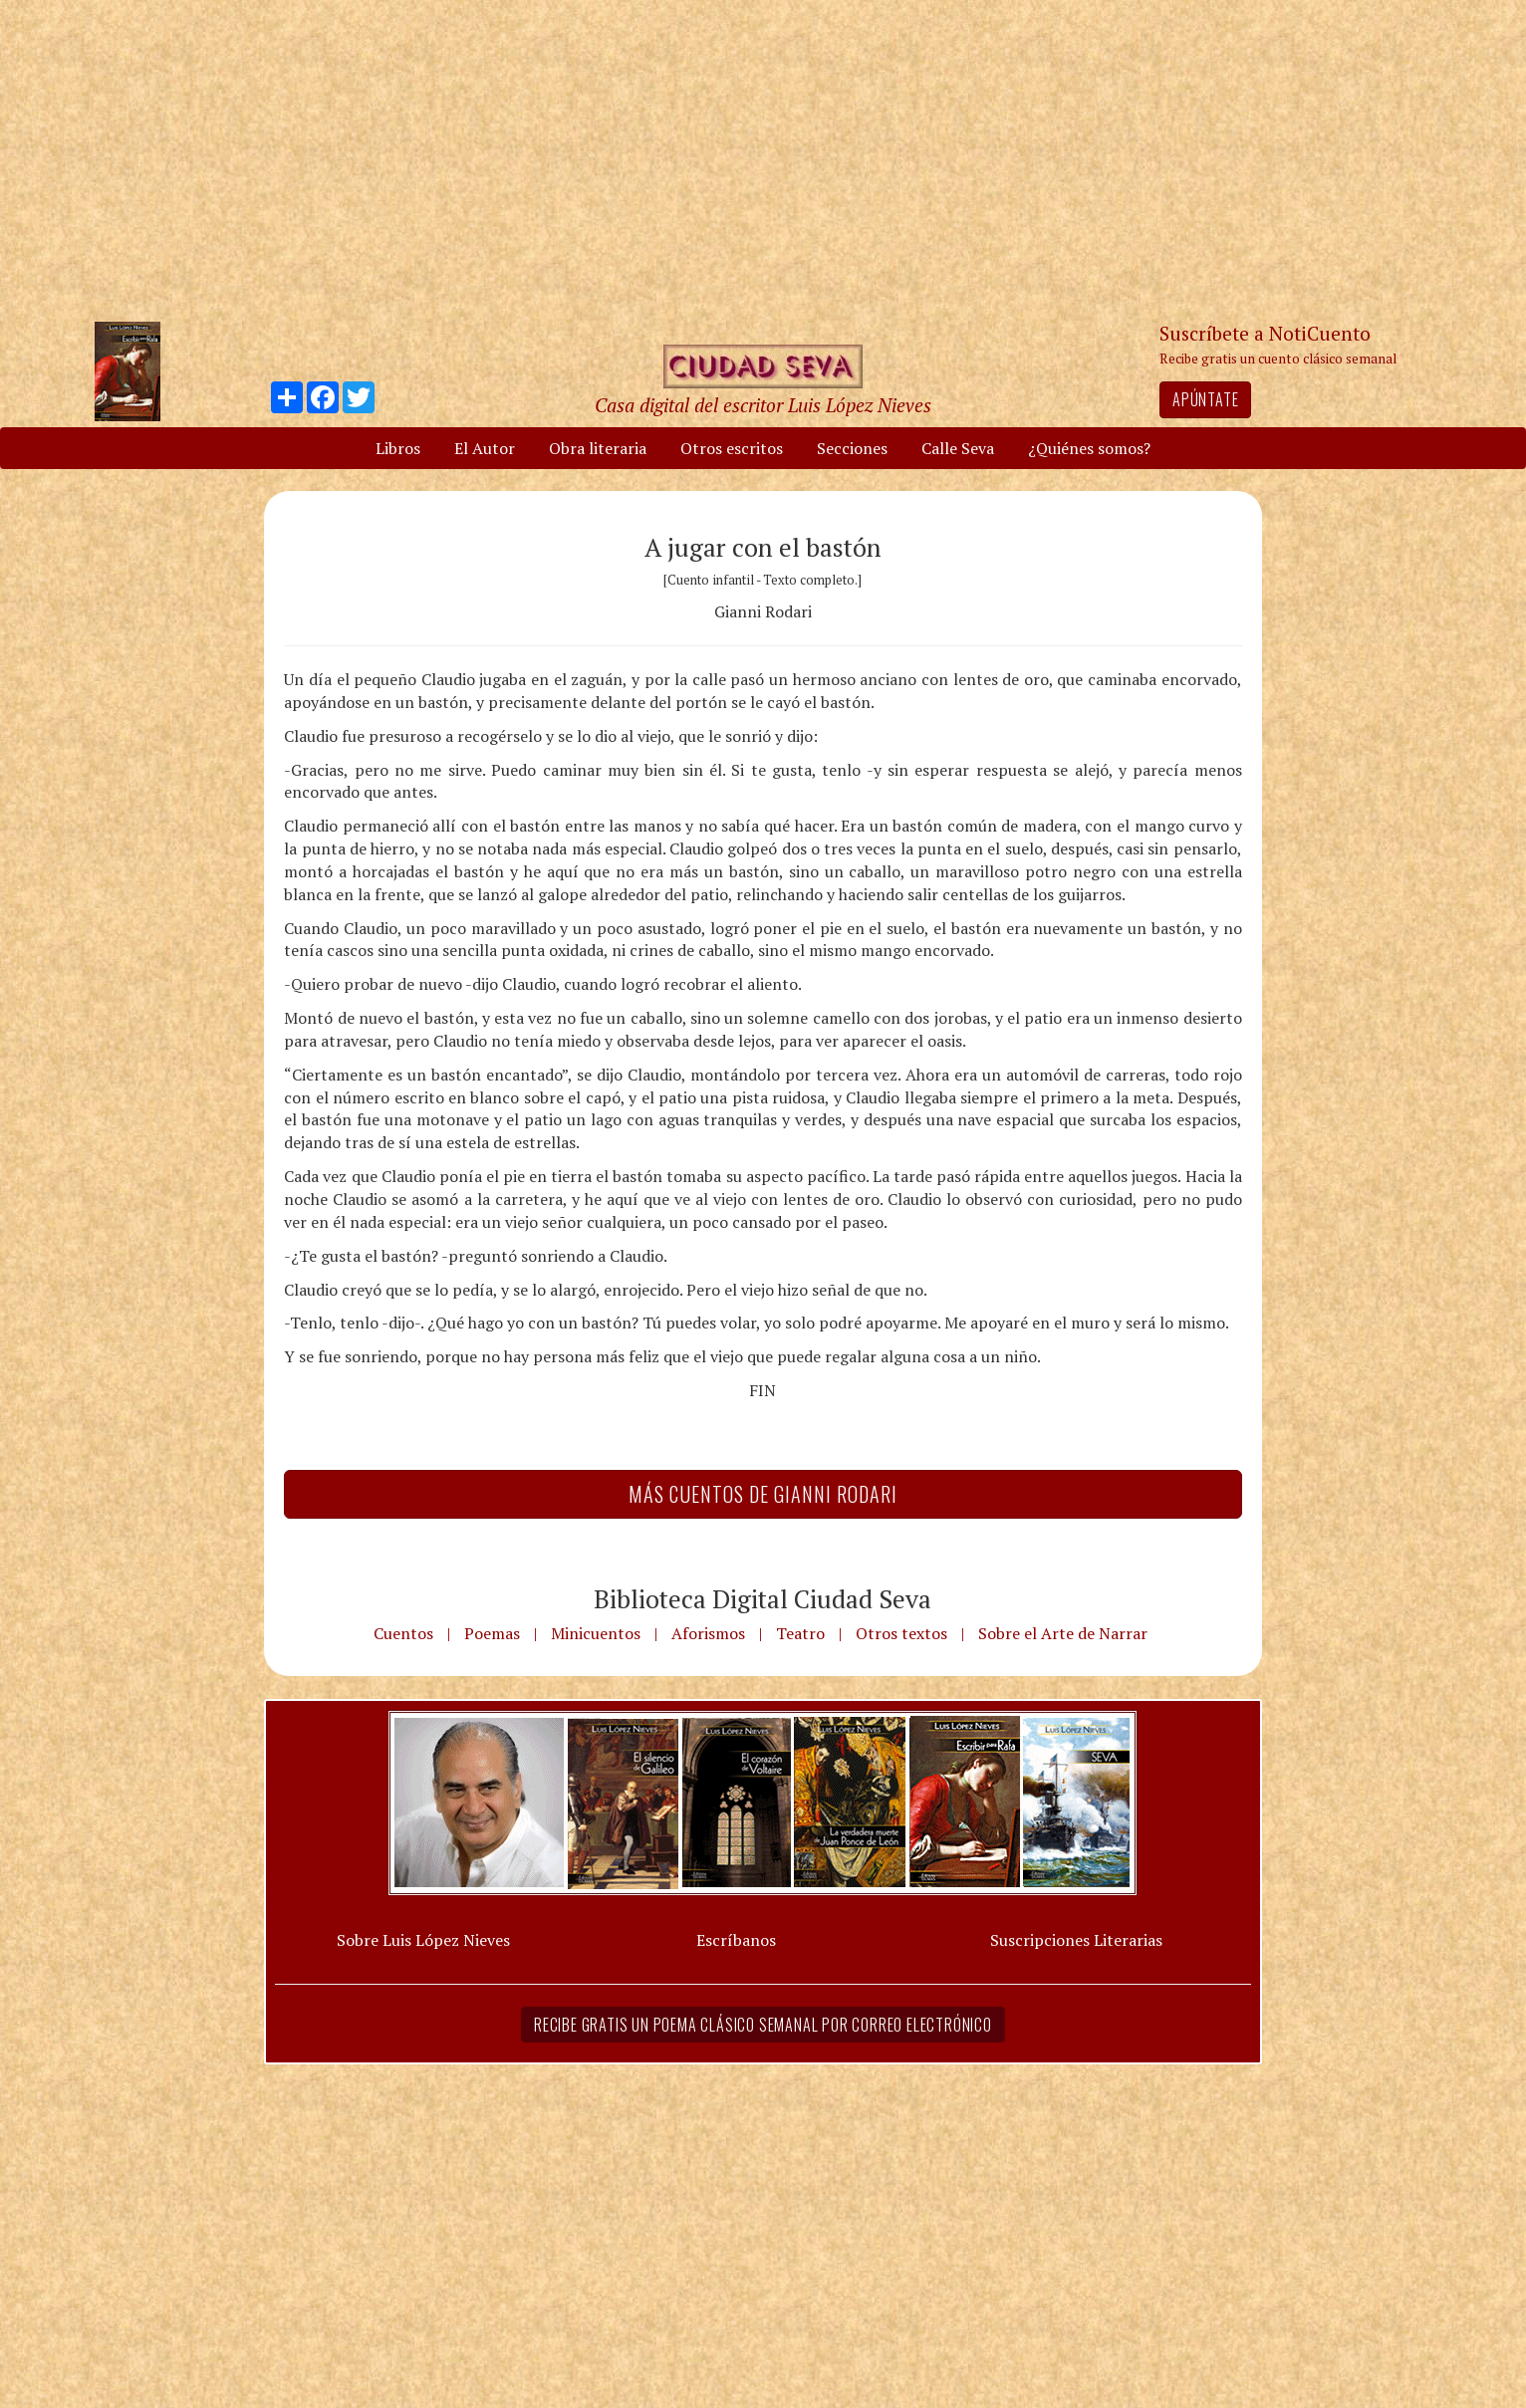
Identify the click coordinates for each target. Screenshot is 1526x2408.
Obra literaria (597, 448)
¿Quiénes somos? (1089, 448)
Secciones (852, 448)
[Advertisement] (763, 159)
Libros (398, 448)
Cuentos (403, 1633)
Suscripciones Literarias (1076, 1940)
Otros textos (901, 1633)
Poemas (492, 1633)
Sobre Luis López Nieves (423, 1940)
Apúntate (1205, 399)
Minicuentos (595, 1633)
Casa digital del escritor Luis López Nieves (763, 404)
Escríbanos (736, 1940)
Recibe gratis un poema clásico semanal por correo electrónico (763, 2025)
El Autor (484, 448)
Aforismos (708, 1633)
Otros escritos (731, 448)
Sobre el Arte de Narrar (1062, 1633)
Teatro (800, 1633)
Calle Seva (957, 448)
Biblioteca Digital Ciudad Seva (762, 1598)
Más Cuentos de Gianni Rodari (763, 1494)
